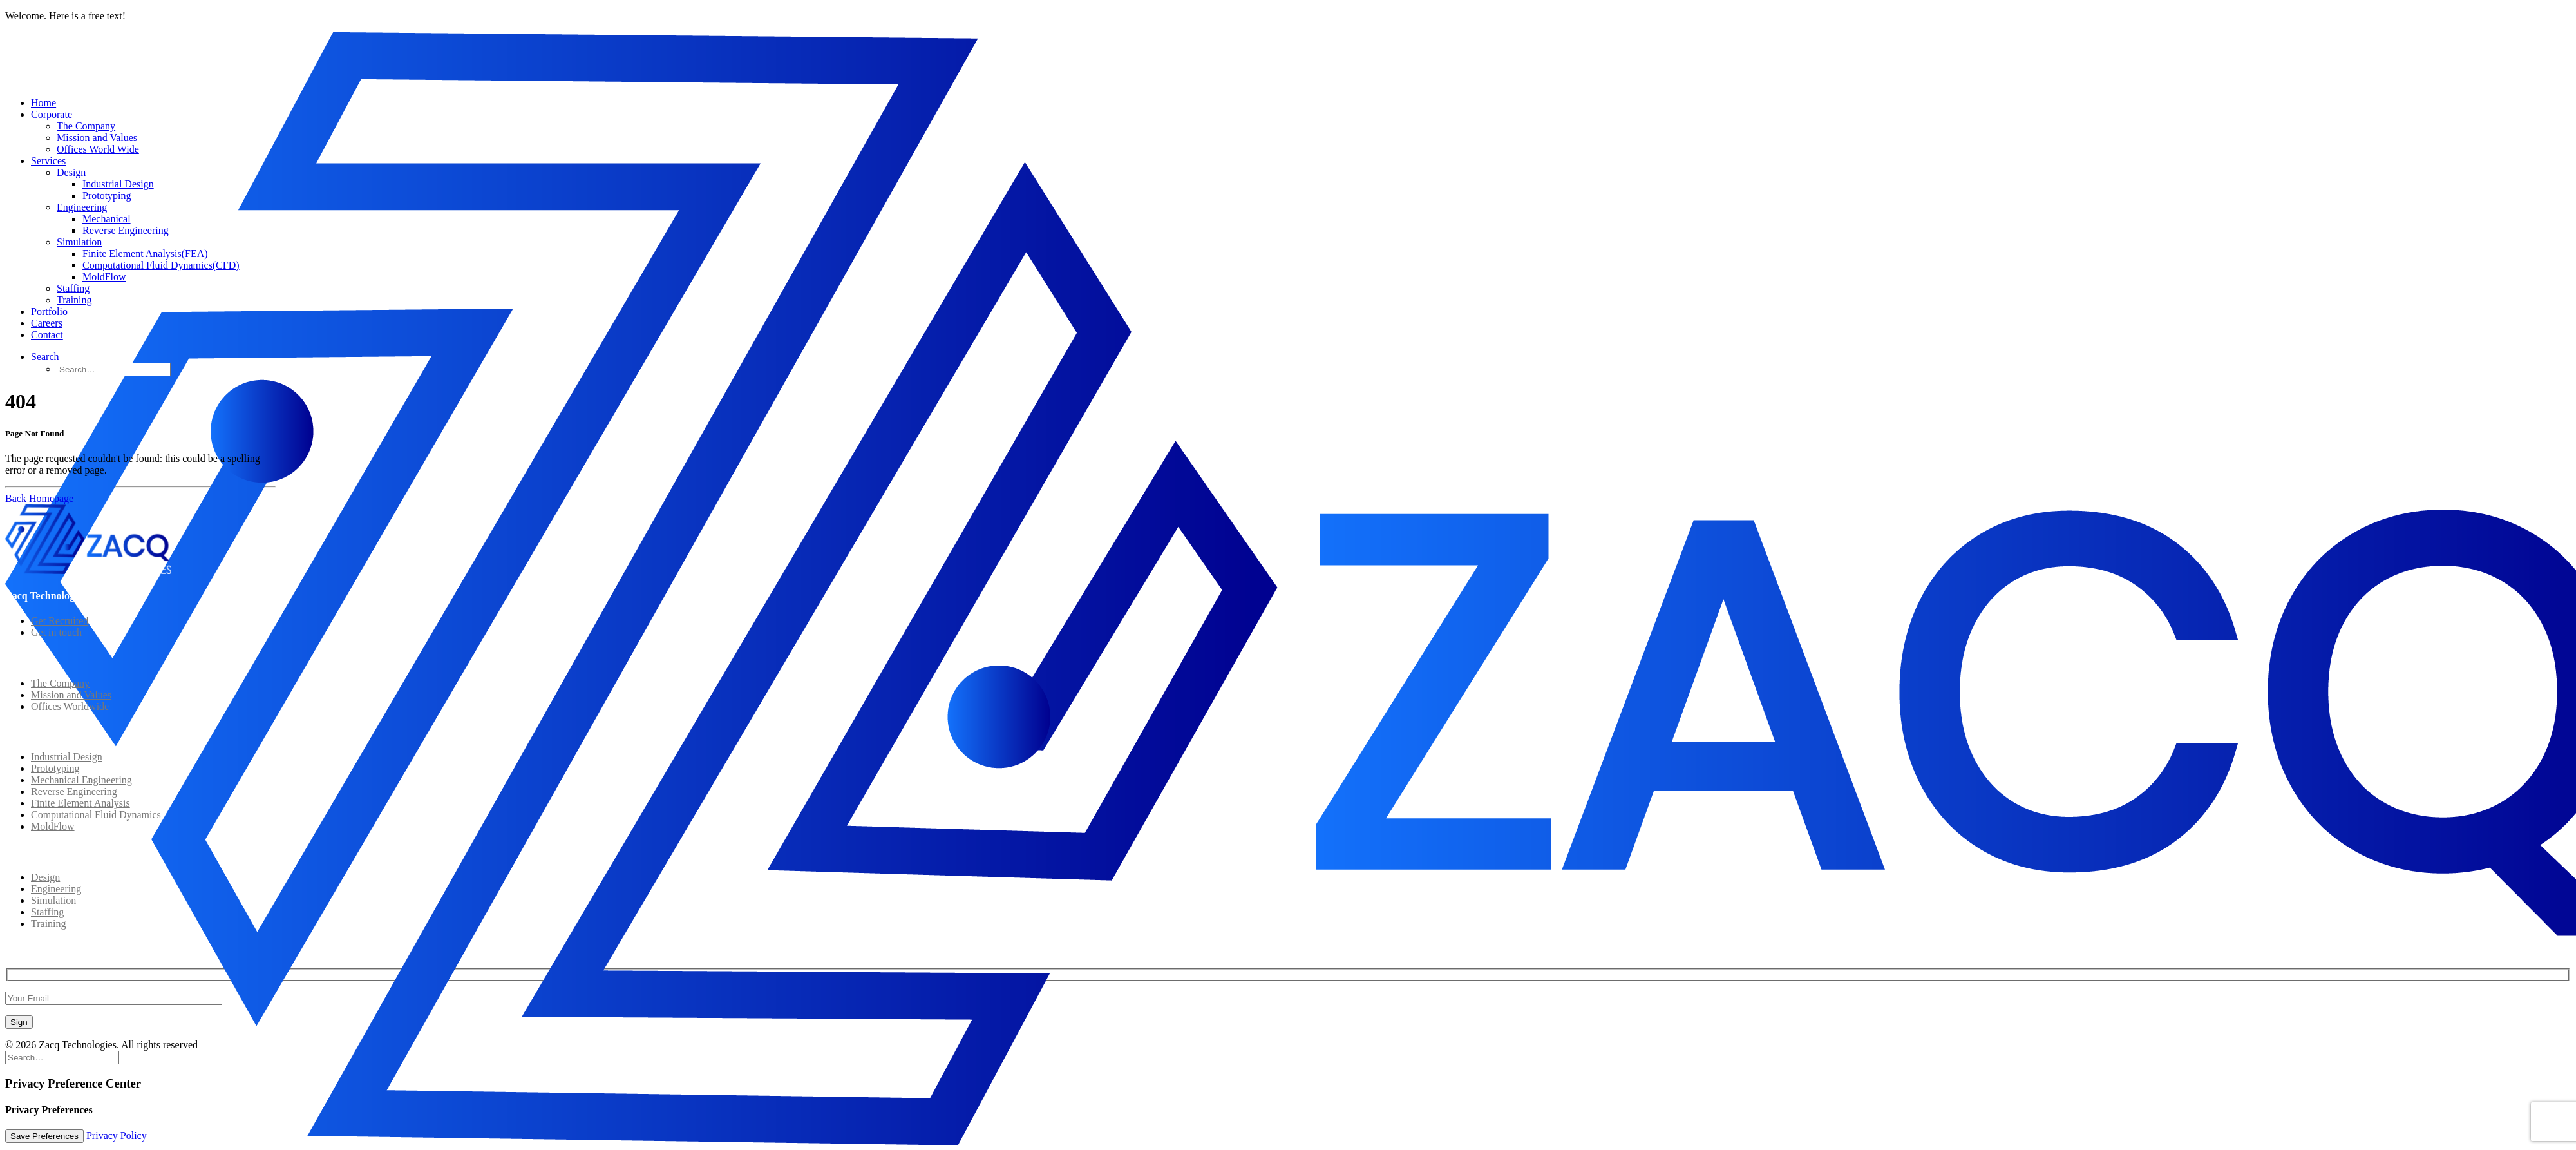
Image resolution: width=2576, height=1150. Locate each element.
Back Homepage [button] (39, 498)
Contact (47, 334)
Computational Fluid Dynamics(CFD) (161, 265)
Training (74, 299)
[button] (45, 356)
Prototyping (106, 195)
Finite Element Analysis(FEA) (145, 253)
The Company (86, 125)
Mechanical (106, 218)
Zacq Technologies (45, 595)
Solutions (25, 731)
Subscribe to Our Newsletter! (69, 948)
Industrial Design (118, 183)
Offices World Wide (98, 149)
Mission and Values (97, 137)
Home (43, 102)
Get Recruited (59, 620)
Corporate (51, 114)
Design (71, 172)
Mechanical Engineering (81, 779)
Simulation (79, 241)
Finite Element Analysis (80, 803)
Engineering (82, 207)
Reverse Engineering (125, 230)
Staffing (73, 288)
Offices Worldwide (70, 706)
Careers (46, 323)
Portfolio (49, 311)
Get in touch (56, 632)
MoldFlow (104, 276)
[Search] (62, 1056)
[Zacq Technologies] (1288, 59)
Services (48, 160)
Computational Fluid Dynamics (96, 814)
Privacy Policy (116, 1135)
